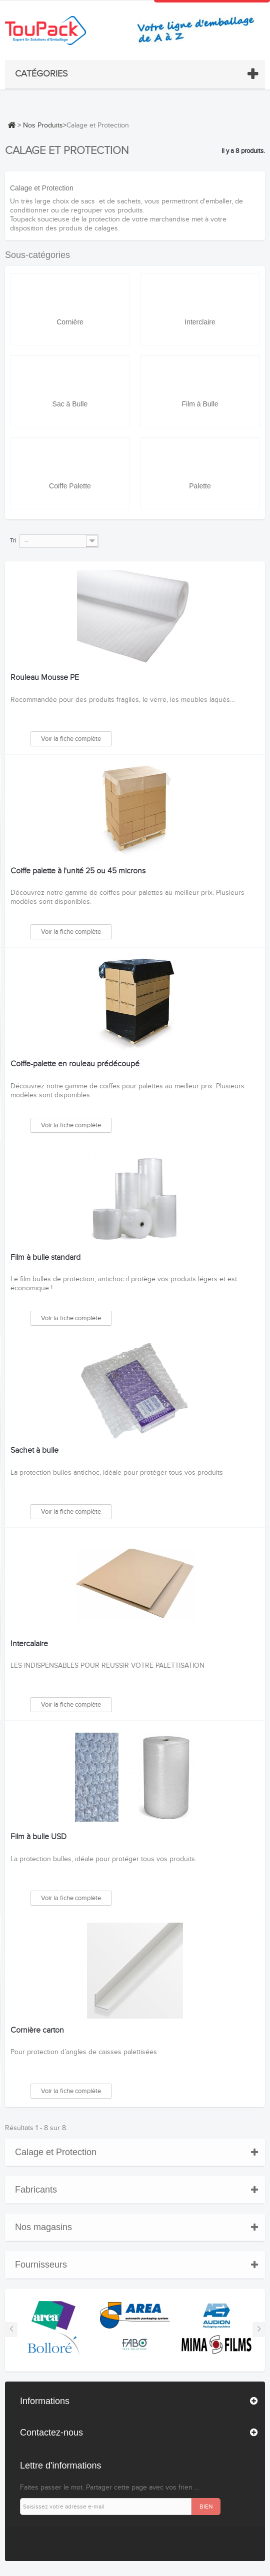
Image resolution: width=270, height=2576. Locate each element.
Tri (13, 540)
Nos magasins (43, 2227)
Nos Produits (43, 125)
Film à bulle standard (45, 1257)
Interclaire (199, 322)
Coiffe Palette (70, 486)
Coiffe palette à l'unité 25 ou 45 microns (78, 871)
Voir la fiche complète (71, 739)
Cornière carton (37, 2030)
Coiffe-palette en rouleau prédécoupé (75, 1064)
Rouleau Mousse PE (44, 677)
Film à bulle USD (38, 1837)
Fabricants (36, 2190)
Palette (200, 486)
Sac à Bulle (70, 404)
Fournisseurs (41, 2265)
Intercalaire (29, 1644)
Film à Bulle (200, 404)
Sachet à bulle (34, 1450)
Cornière (70, 322)
